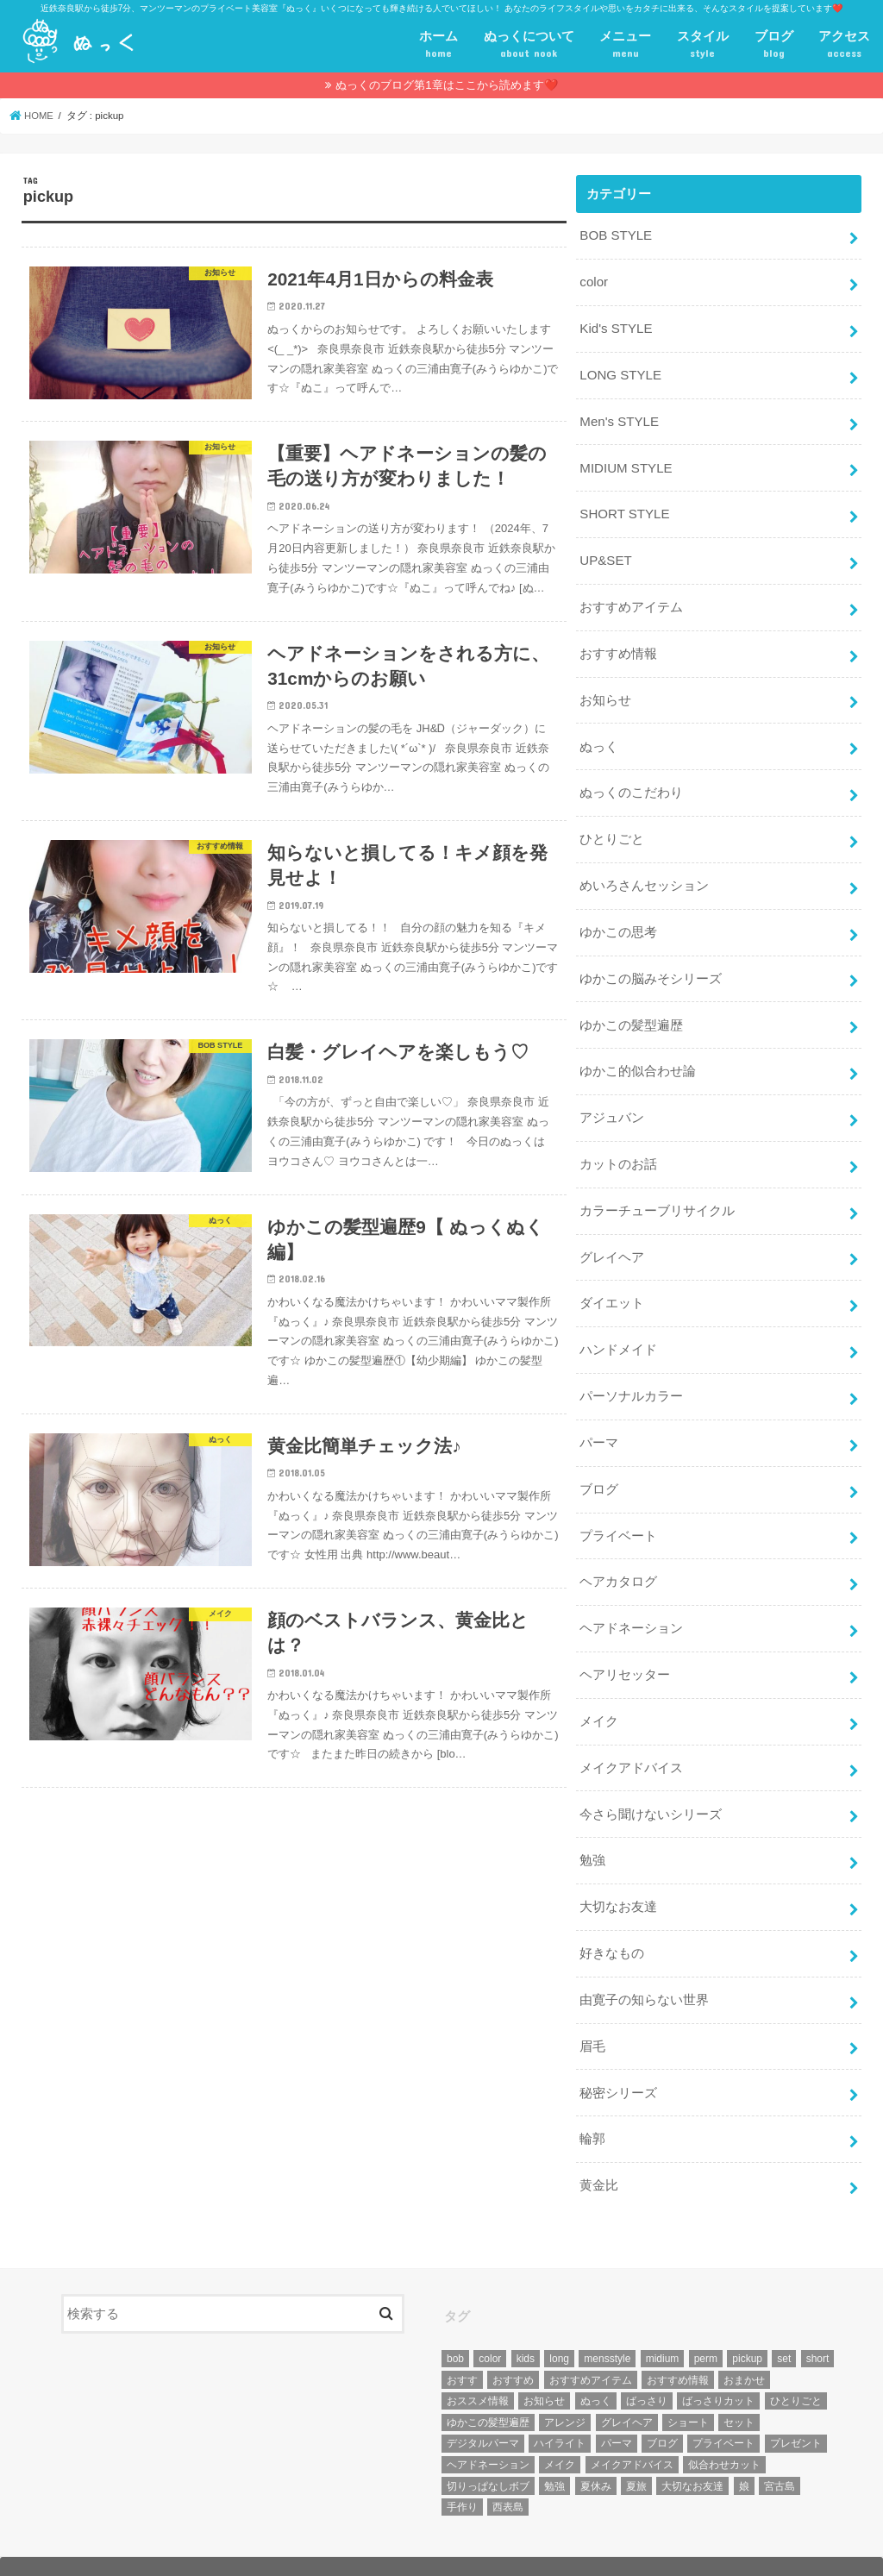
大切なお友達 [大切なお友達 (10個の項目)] (692, 2451)
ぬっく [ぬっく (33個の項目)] (595, 2366)
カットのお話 (618, 1148)
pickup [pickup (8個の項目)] (747, 2324)
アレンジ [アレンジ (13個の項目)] (565, 2388)
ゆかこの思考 (618, 920)
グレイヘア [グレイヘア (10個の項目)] (627, 2388)
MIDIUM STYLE (624, 464)
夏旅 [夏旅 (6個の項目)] (636, 2451)
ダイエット (611, 1285)
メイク (598, 1695)
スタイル (703, 45)
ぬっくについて (529, 45)
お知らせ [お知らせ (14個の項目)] (544, 2366)
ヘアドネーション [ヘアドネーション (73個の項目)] (488, 2430)
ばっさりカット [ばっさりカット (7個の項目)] (718, 2366)
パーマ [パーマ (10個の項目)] (616, 2409)
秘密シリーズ (618, 2060)
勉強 (592, 1832)
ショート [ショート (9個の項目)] (688, 2388)
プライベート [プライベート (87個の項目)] (723, 2409)
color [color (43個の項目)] (490, 2324)
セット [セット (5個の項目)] (739, 2388)
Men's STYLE (618, 418)
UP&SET (604, 554)
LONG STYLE (619, 372)
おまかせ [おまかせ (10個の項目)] (744, 2345)
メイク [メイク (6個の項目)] (559, 2430)
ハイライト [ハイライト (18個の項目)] (560, 2409)
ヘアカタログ (618, 1558)
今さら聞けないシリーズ (650, 1786)
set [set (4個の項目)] (784, 2324)
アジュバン (611, 1102)
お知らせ (605, 692)
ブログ (774, 45)
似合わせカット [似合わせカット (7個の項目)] (724, 2430)
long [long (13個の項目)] (559, 2324)
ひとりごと (611, 829)
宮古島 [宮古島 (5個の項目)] (779, 2451)
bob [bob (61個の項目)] (455, 2324)
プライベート (618, 1513)
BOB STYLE (614, 235)
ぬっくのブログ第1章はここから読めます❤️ (446, 84)
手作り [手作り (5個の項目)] (462, 2472)
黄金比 (598, 2152)
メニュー (625, 45)
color (593, 281)
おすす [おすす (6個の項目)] (462, 2345)
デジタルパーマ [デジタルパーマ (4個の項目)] (483, 2409)
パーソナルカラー (631, 1375)
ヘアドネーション (631, 1604)
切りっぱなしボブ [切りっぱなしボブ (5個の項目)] (488, 2451)
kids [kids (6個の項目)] (526, 2324)
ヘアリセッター (624, 1650)
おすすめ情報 (618, 646)
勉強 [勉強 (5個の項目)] (554, 2451)
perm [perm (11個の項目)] (705, 2324)
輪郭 (592, 2106)
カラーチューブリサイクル (657, 1193)
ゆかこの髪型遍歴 (631, 1011)
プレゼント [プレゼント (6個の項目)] (796, 2409)
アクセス (844, 45)
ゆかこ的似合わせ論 (637, 1056)
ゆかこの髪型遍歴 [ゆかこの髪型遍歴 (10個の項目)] (488, 2388)
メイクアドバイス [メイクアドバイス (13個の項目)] (632, 2430)
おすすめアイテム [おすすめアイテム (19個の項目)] (590, 2345)
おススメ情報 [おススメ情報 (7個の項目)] (478, 2366)
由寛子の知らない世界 (644, 1969)
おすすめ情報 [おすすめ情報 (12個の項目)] (678, 2345)
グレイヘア (611, 1239)
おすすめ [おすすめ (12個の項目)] (513, 2345)
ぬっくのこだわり (631, 783)
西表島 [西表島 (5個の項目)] (507, 2472)
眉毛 (592, 2014)
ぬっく (598, 737)
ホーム (438, 45)
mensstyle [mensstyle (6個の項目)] (607, 2324)
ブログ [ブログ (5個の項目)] (662, 2409)
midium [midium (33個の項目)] (662, 2324)
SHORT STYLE (623, 510)
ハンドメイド (618, 1331)
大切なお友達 (618, 1877)
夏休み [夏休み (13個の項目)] (595, 2451)
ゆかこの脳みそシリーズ (650, 965)
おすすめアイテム (631, 600)
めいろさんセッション (644, 874)
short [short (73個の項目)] (818, 2324)
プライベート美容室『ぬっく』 (203, 2548)
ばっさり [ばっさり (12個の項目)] (646, 2366)
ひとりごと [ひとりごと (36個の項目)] (796, 2366)
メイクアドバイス (631, 1741)
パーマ (598, 1421)
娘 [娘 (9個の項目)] (744, 2451)
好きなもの (611, 1923)
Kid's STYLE (615, 327)
